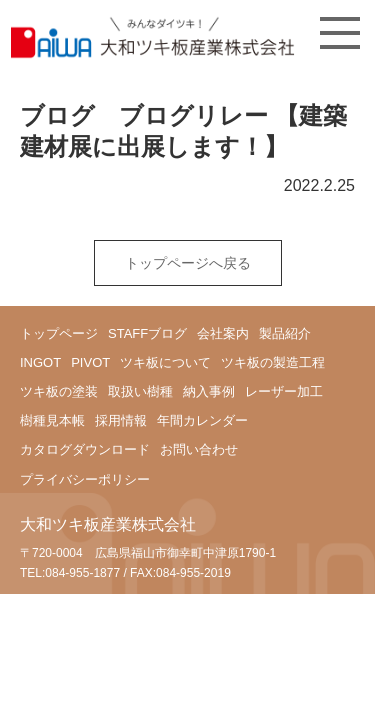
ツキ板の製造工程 (273, 362)
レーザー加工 (284, 391)
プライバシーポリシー (85, 479)
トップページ (59, 333)
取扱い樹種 (140, 391)
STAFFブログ (147, 333)
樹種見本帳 (52, 420)
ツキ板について (165, 362)
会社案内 (223, 333)
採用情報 (121, 420)
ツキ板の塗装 (59, 391)
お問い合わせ (199, 449)
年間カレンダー (202, 420)
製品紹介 (285, 333)
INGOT (40, 362)
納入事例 (209, 391)
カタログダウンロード (85, 449)
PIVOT (90, 362)
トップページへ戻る (188, 263)
